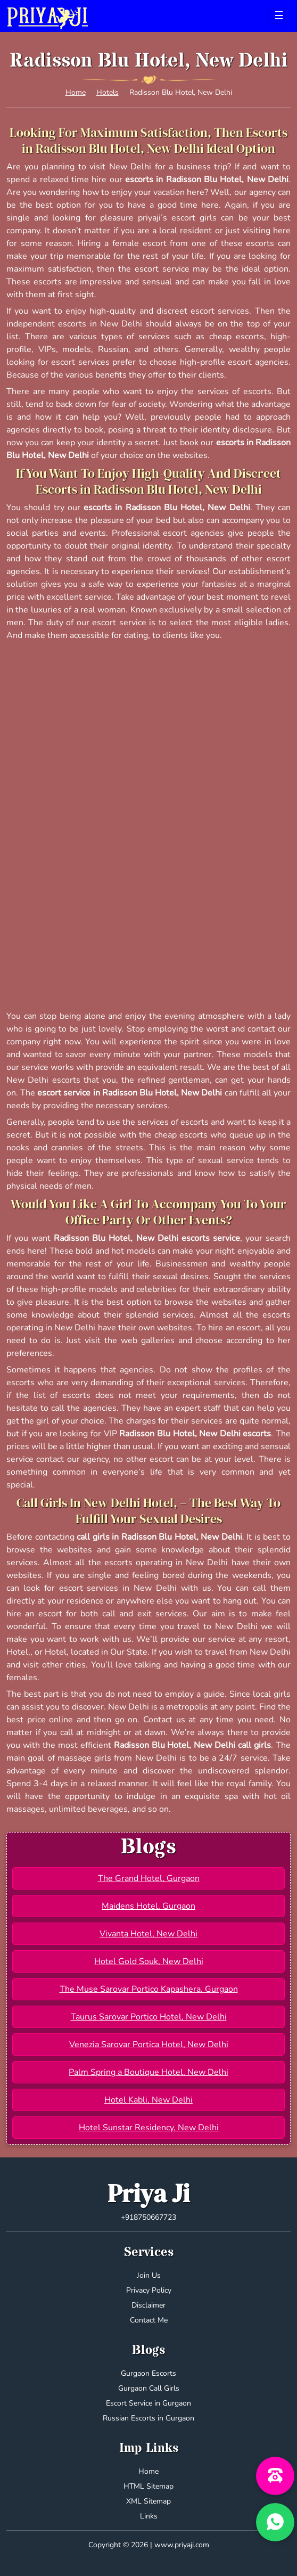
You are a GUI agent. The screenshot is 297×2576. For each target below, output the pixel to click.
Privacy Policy (148, 2290)
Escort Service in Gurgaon (148, 2403)
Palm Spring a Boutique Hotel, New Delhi (148, 2072)
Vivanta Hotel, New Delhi (148, 1934)
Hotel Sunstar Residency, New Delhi (149, 2127)
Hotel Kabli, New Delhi (148, 2100)
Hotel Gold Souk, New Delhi (148, 1961)
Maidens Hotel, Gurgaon (148, 1906)
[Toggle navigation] (279, 16)
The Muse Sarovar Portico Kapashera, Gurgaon (149, 1989)
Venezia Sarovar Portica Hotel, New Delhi (148, 2044)
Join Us (149, 2275)
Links (149, 2516)
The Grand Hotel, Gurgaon (149, 1878)
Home (75, 92)
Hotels (107, 92)
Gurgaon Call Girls (148, 2388)
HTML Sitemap (148, 2486)
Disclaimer (148, 2305)
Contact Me (149, 2320)
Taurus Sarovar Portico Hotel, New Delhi (149, 2017)
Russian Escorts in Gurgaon (148, 2418)
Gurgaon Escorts (148, 2373)
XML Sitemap (148, 2501)
